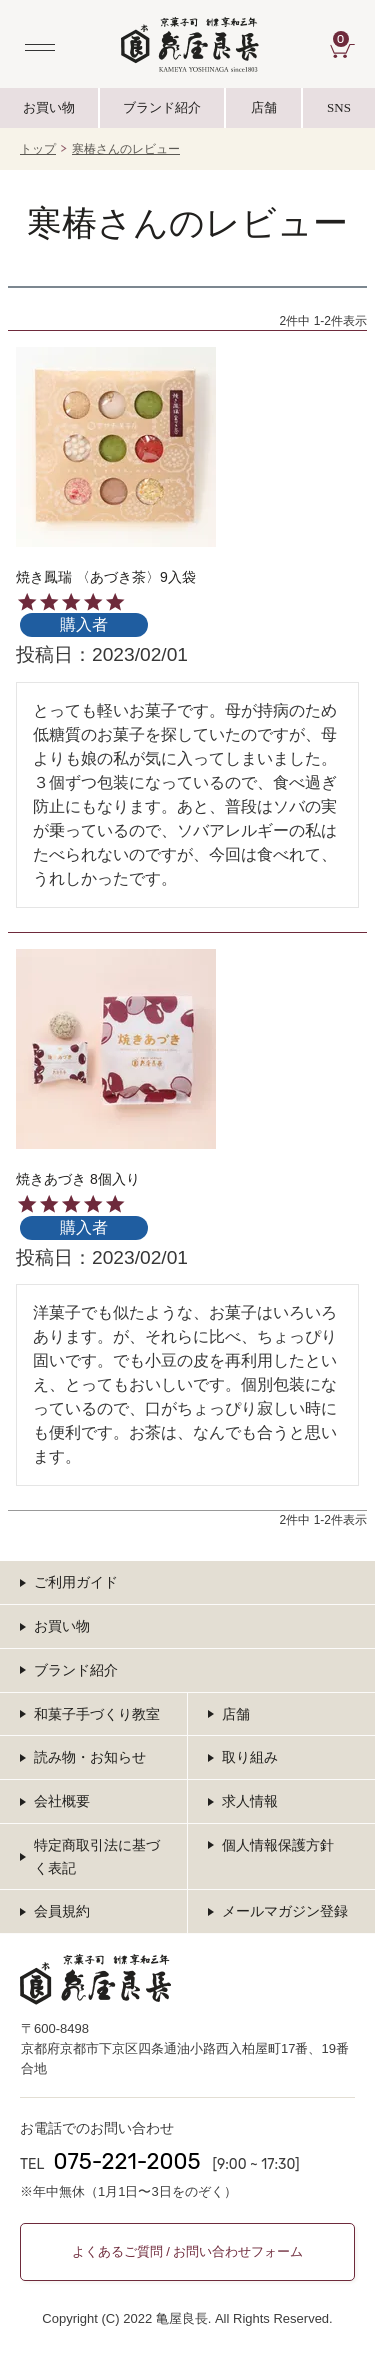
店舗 (264, 107)
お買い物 (49, 107)
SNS (339, 114)
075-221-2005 (126, 2161)
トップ (38, 149)
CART (344, 39)
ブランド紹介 (163, 114)
